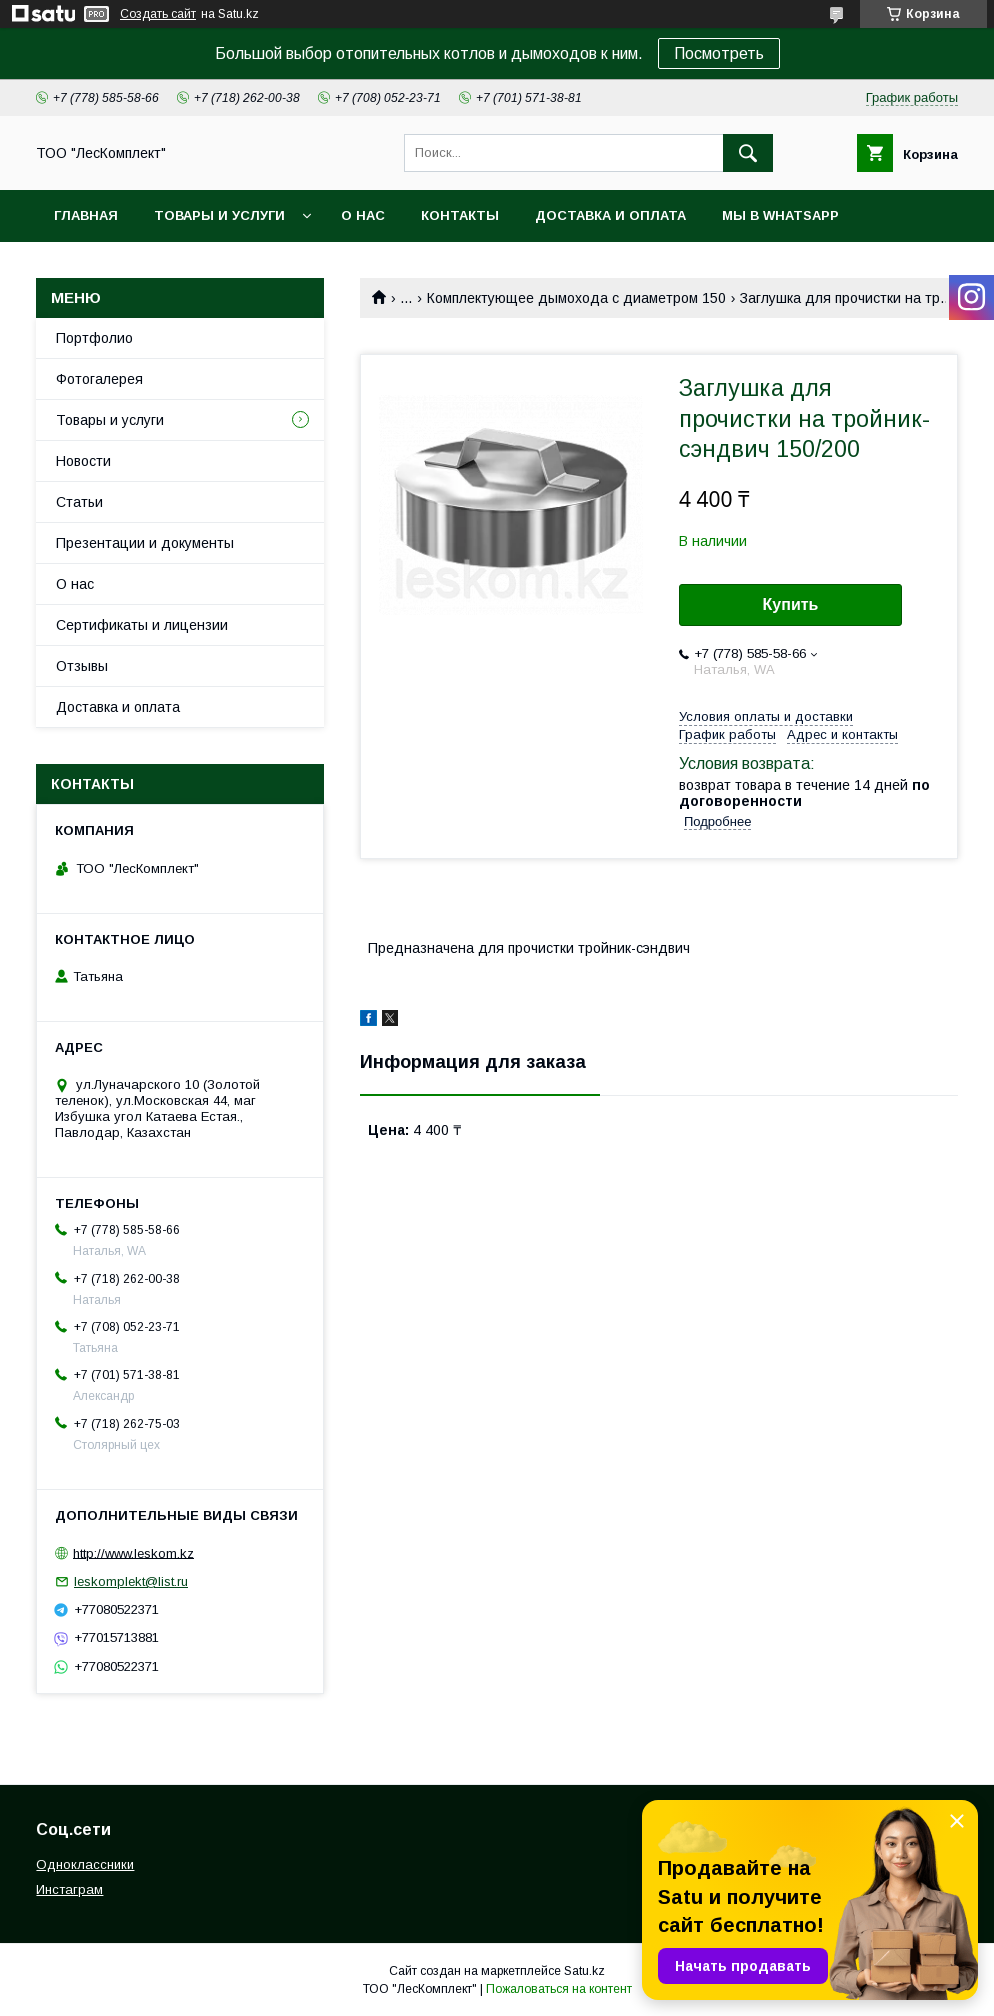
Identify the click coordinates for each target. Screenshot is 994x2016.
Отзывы (82, 666)
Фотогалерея (99, 379)
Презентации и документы (145, 543)
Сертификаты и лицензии (142, 625)
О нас (363, 215)
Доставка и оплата (610, 215)
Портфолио (94, 338)
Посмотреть (719, 53)
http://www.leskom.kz (133, 1552)
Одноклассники (85, 1864)
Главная (86, 215)
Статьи (79, 502)
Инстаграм (69, 1889)
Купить (791, 604)
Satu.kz (584, 1971)
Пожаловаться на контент (559, 1989)
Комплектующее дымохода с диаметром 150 (576, 298)
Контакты (460, 215)
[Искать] (748, 153)
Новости (83, 461)
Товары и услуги (219, 215)
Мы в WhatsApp (780, 215)
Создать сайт (158, 14)
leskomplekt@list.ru (131, 1581)
